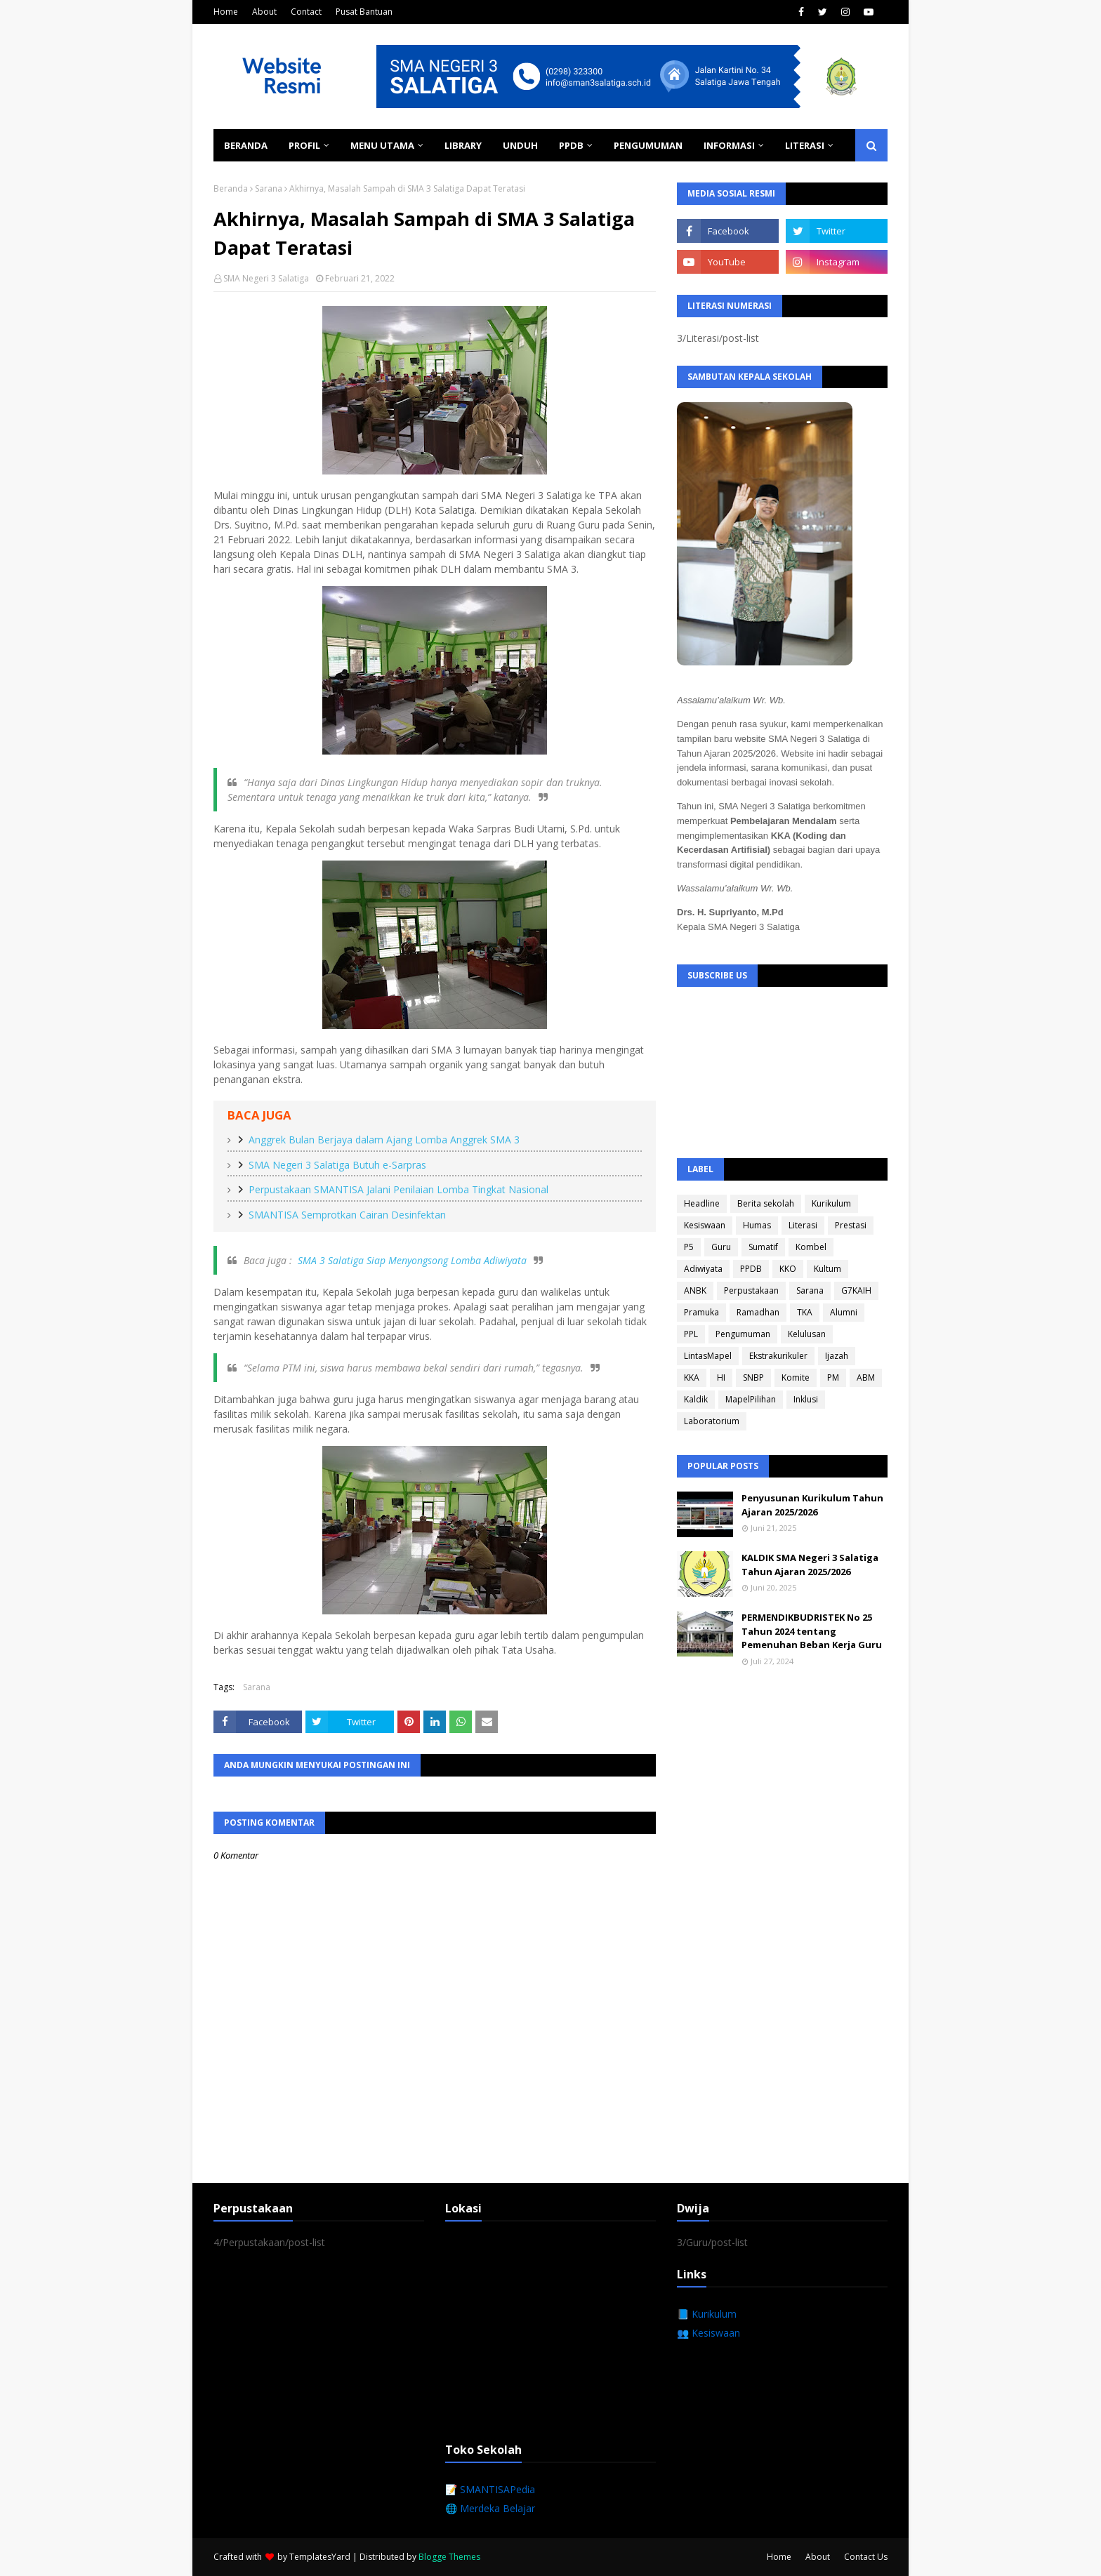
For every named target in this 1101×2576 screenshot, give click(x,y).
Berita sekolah (765, 1203)
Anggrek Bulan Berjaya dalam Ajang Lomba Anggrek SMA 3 (384, 1139)
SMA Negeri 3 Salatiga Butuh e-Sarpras (337, 1164)
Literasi (803, 1225)
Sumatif (763, 1247)
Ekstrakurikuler (778, 1356)
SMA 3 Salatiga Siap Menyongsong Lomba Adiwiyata (412, 1260)
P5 (689, 1247)
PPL (691, 1334)
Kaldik (696, 1399)
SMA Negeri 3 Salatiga (266, 278)
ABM (866, 1377)
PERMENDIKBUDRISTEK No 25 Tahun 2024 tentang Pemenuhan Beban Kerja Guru (811, 1631)
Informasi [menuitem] (729, 145)
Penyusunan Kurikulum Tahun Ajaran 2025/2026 (812, 1505)
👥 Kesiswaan (708, 2332)
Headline (702, 1203)
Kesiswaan (704, 1225)
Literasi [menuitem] (804, 145)
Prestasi (850, 1225)
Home (225, 12)
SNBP (753, 1377)
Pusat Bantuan (364, 12)
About (264, 12)
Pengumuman (743, 1334)
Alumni (843, 1312)
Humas (757, 1225)
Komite (796, 1377)
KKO (787, 1269)
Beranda (230, 188)
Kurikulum (831, 1203)
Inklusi (805, 1399)
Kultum (827, 1269)
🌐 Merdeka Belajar (490, 2508)
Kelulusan (807, 1334)
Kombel (811, 1247)
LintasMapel (708, 1356)
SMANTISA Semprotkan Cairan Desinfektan (347, 1214)
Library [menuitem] (463, 145)
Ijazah (836, 1356)
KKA (691, 1377)
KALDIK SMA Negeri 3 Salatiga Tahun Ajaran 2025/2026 (809, 1564)
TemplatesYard (319, 2557)
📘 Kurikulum (707, 2314)
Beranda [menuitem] (246, 145)
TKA (804, 1312)
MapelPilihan (750, 1399)
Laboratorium (711, 1421)
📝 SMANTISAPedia (490, 2489)
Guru (721, 1247)
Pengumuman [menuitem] (648, 145)
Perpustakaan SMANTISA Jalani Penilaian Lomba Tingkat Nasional (398, 1189)
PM (833, 1377)
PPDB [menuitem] (571, 145)
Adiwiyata (703, 1269)
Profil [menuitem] (304, 145)
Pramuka (701, 1312)
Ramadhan (758, 1312)
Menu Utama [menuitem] (382, 145)
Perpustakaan (751, 1290)
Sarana (268, 188)
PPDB (751, 1269)
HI (721, 1377)
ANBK (695, 1290)
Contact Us (866, 2557)
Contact (306, 12)
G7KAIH (856, 1290)
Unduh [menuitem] (520, 145)
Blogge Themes (449, 2557)
